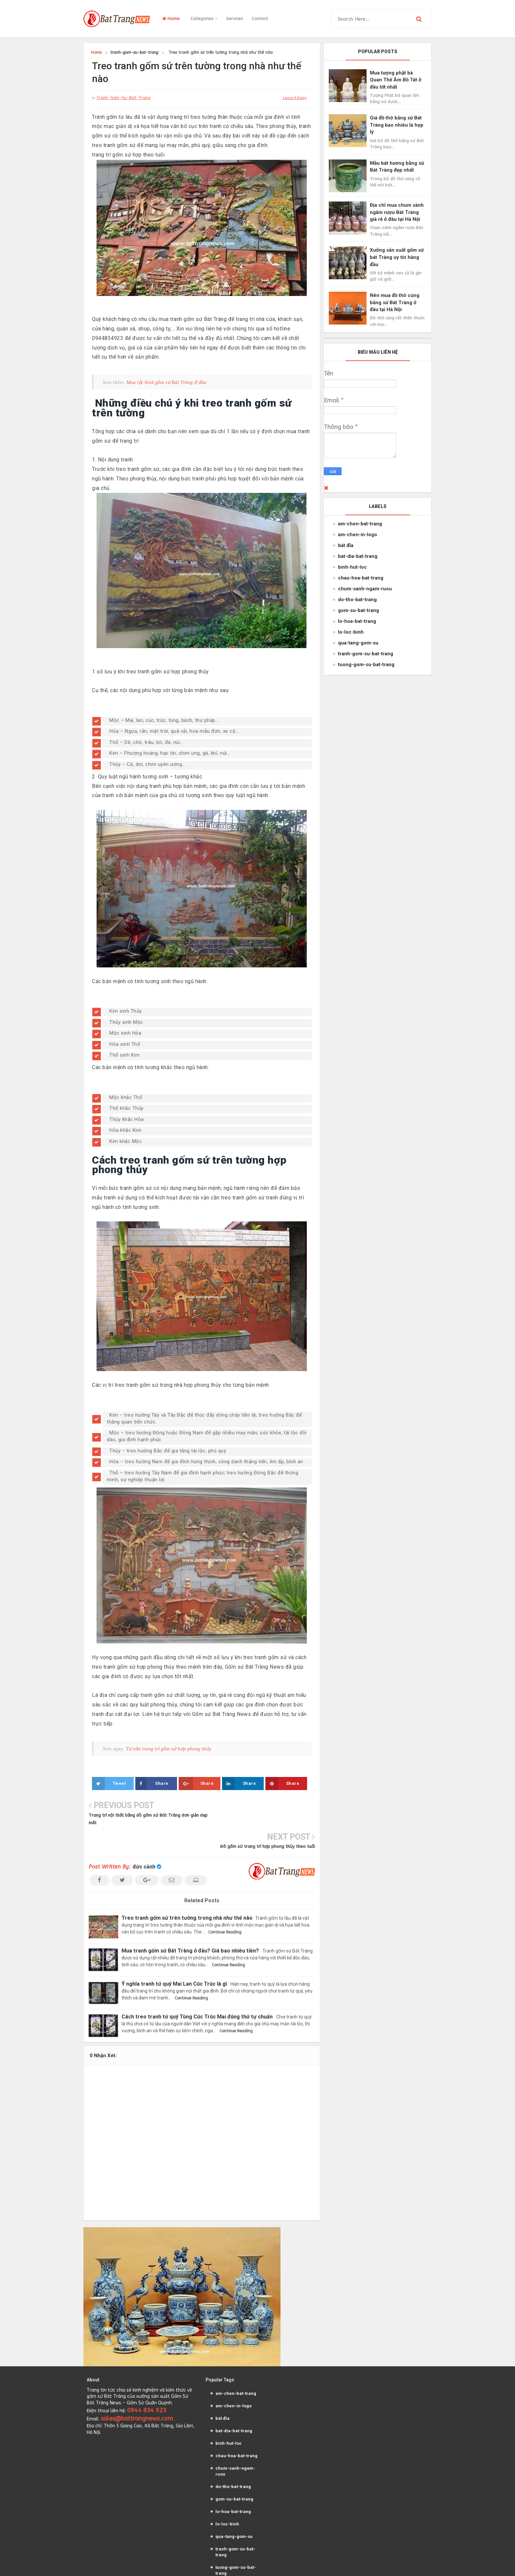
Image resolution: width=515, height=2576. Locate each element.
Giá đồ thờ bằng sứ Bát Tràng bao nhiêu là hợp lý (396, 125)
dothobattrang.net (321, 2565)
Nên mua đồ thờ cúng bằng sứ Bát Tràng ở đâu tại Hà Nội (394, 302)
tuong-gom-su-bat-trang (366, 664)
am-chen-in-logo (357, 535)
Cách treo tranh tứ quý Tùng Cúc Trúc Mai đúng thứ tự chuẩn (201, 1985)
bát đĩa (345, 545)
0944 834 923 (147, 2378)
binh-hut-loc (352, 567)
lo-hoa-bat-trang (357, 621)
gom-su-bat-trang (358, 610)
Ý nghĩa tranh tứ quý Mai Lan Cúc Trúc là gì (177, 1952)
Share (151, 1783)
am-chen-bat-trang (360, 524)
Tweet (109, 1783)
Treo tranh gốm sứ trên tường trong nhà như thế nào (189, 1886)
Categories (203, 18)
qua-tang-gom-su (358, 643)
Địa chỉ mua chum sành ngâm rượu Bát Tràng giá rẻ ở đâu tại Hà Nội (397, 212)
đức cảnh (144, 1835)
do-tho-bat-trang (357, 599)
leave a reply (295, 98)
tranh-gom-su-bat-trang (123, 97)
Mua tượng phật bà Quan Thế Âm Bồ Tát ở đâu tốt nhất (395, 80)
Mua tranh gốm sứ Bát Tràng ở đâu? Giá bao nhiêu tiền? (193, 1919)
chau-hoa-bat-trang (360, 578)
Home (171, 18)
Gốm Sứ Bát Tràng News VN (196, 2565)
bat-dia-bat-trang (357, 556)
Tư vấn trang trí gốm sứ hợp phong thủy (168, 1748)
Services (234, 18)
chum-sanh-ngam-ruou (365, 589)
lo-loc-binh (351, 632)
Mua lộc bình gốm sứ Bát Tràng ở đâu (166, 382)
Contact (260, 18)
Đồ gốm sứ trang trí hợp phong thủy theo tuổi (267, 1815)
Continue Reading (224, 1900)
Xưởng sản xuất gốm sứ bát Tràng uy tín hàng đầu (397, 257)
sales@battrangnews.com (137, 2387)
